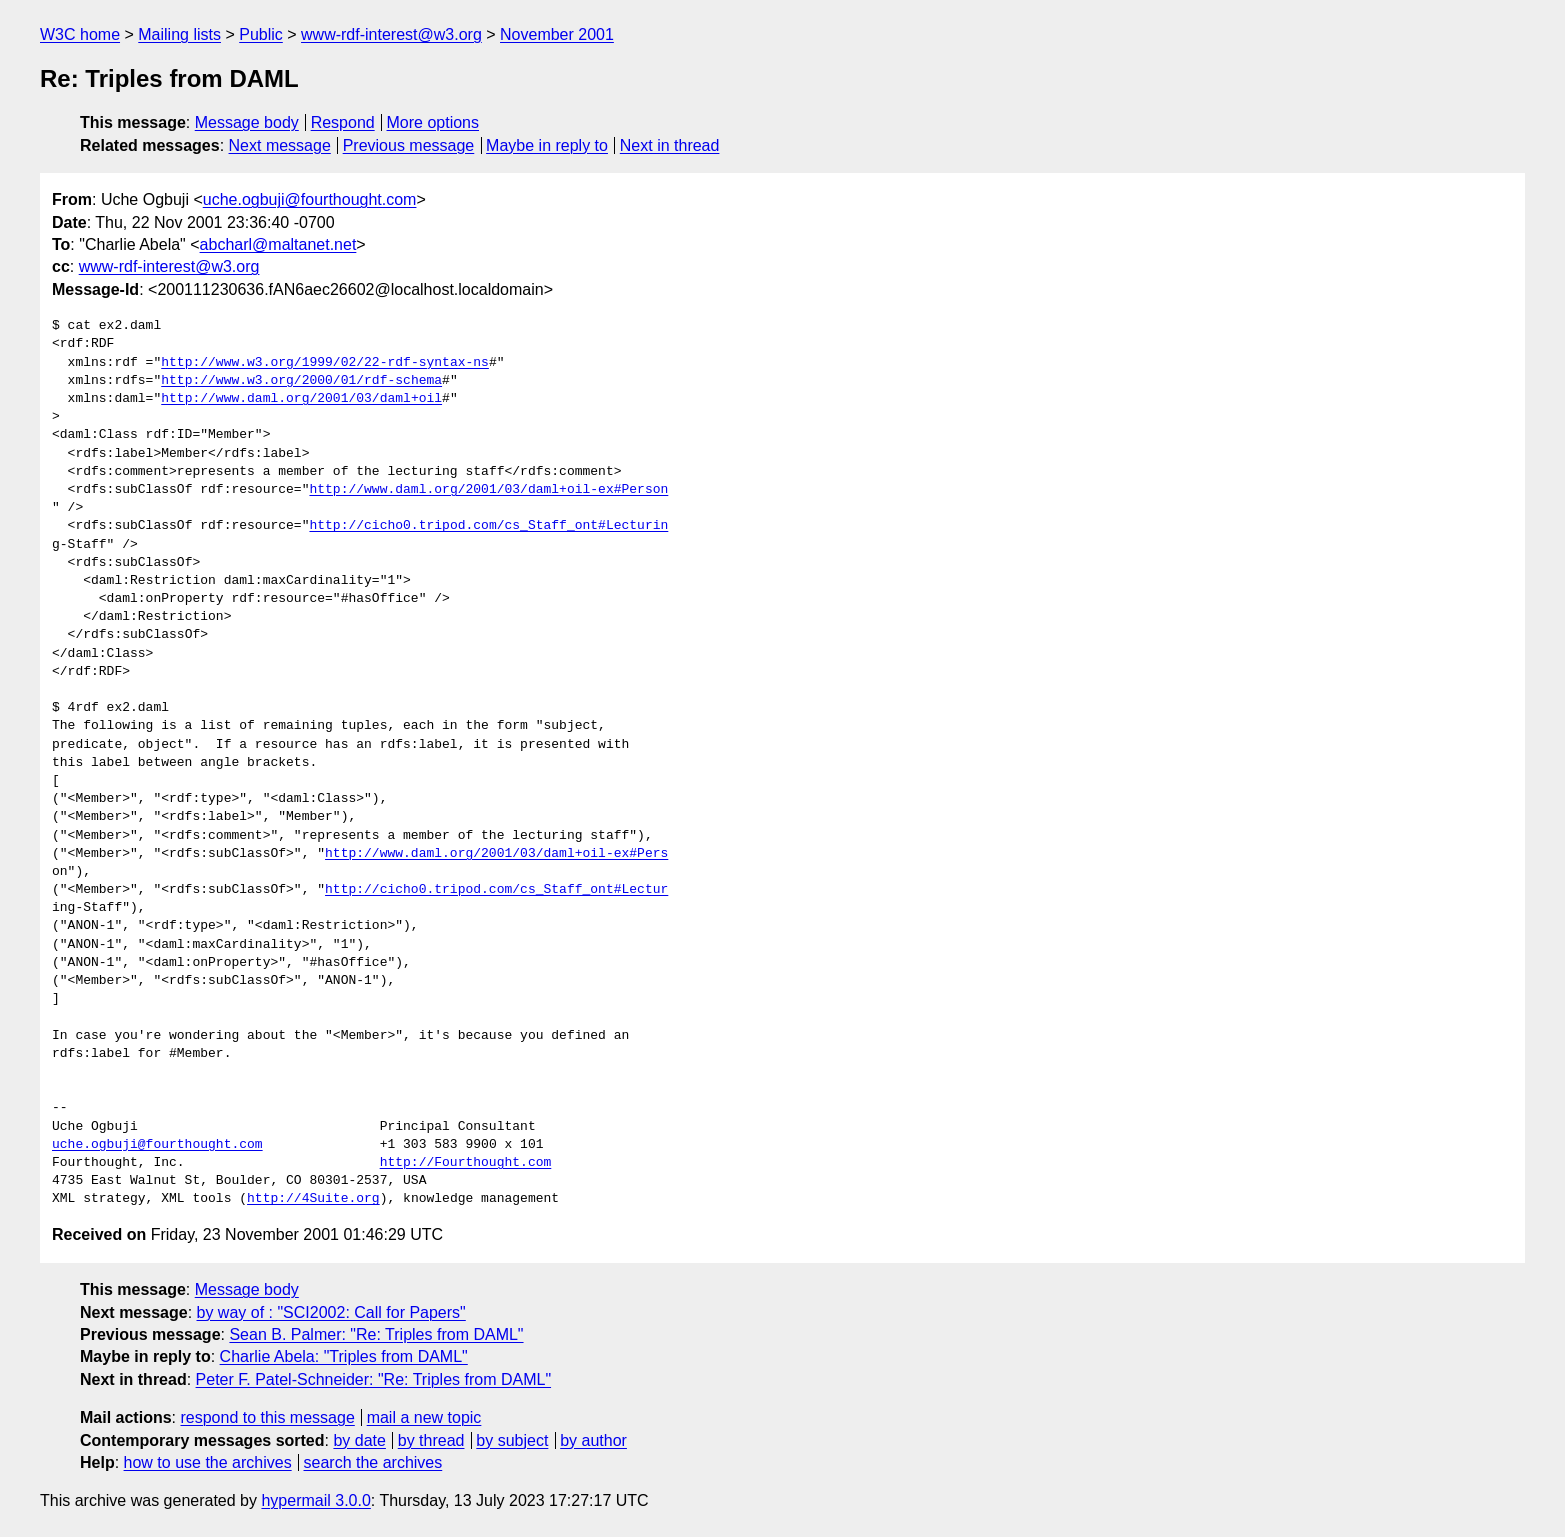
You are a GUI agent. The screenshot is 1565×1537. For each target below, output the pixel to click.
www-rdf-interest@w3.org (391, 34)
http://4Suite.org (313, 1199)
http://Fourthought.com (466, 1163)
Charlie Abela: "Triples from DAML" (344, 1356)
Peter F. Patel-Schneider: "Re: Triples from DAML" (373, 1379)
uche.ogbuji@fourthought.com (310, 199)
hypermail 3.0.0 (315, 1500)
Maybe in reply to (547, 145)
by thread (431, 1440)
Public (261, 34)
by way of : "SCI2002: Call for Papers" (331, 1312)
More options (433, 122)
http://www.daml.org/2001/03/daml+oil (301, 399)
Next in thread (670, 145)
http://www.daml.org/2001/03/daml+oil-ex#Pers (496, 854)
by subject (512, 1440)
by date (359, 1440)
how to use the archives (208, 1462)
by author (593, 1440)
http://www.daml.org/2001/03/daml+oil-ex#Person (488, 490)
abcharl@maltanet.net (278, 244)
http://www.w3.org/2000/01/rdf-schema (301, 381)
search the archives (373, 1462)
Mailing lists (179, 34)
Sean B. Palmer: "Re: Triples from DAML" (376, 1334)
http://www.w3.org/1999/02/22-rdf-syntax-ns (325, 363)
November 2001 (557, 34)
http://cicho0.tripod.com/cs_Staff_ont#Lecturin (488, 526)
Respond (343, 122)
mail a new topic (424, 1417)
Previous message (409, 145)
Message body (247, 122)
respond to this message (267, 1417)
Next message (280, 145)
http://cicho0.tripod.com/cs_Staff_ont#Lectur (496, 890)
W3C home (80, 34)
